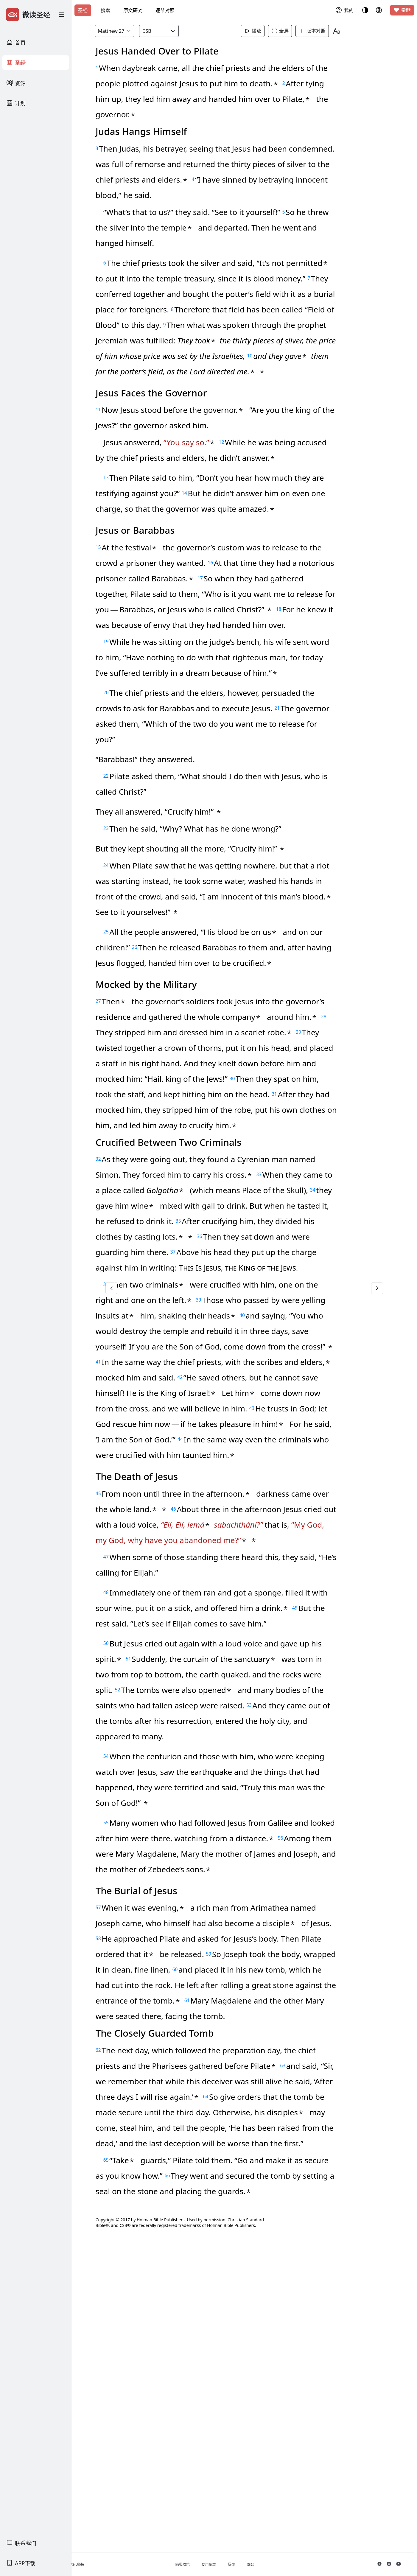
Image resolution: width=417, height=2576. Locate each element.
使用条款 (234, 2564)
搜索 (105, 10)
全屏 (290, 31)
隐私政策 (208, 2564)
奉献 (402, 10)
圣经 (83, 10)
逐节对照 (165, 10)
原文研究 (132, 10)
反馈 (257, 2564)
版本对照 (322, 31)
